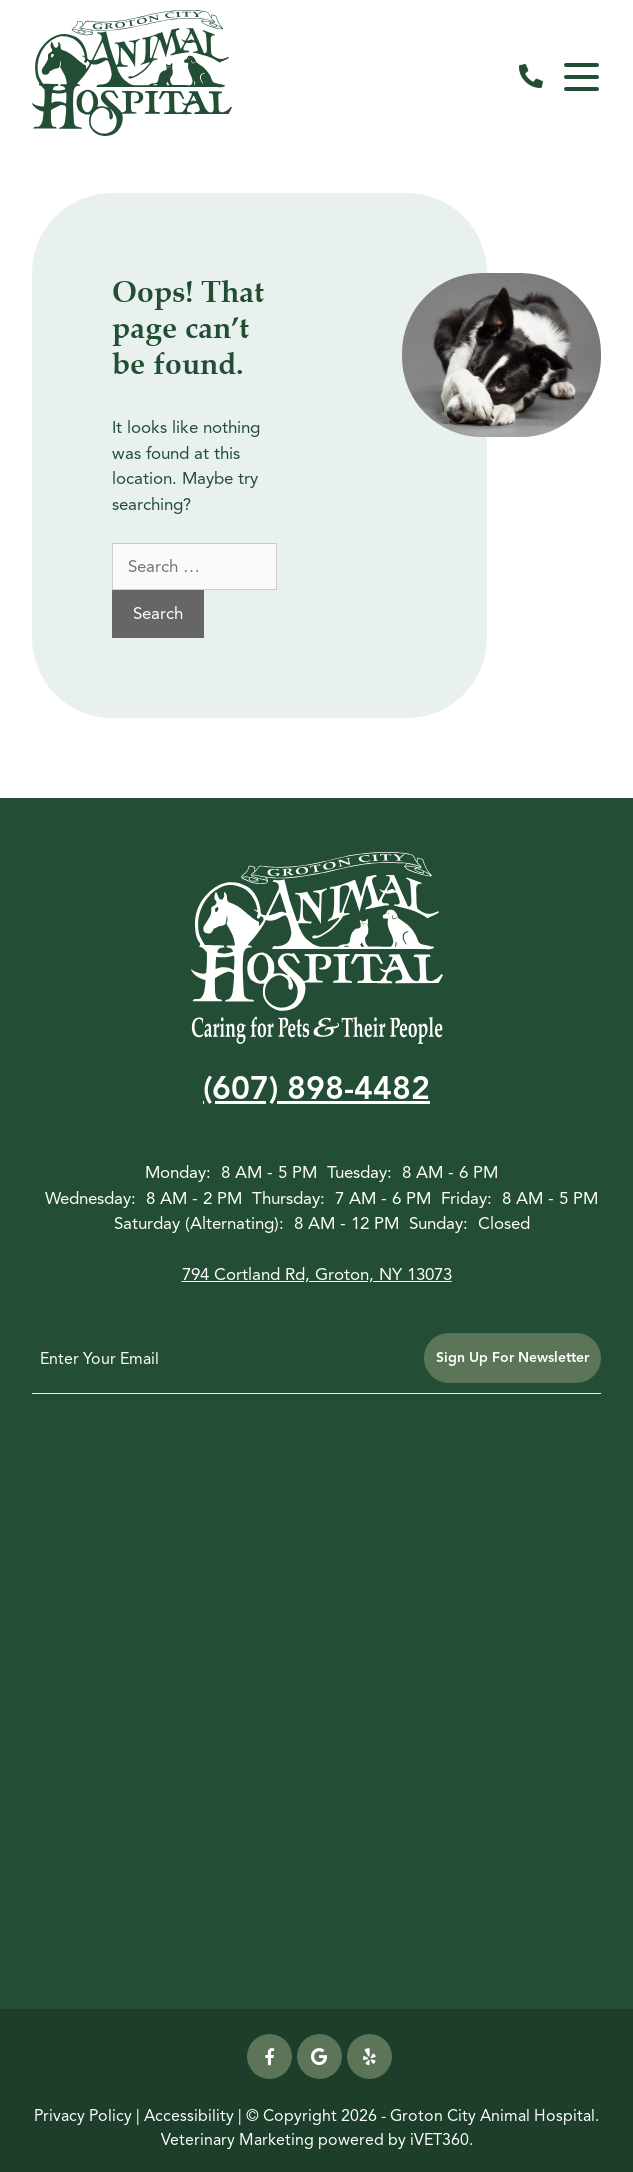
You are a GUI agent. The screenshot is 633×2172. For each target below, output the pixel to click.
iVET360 (439, 2140)
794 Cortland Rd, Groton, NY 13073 (317, 1274)
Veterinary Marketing (237, 2140)
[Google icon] (319, 2056)
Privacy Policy (83, 2116)
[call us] (531, 77)
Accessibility (189, 2116)
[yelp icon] (369, 2056)
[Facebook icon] (269, 2056)
